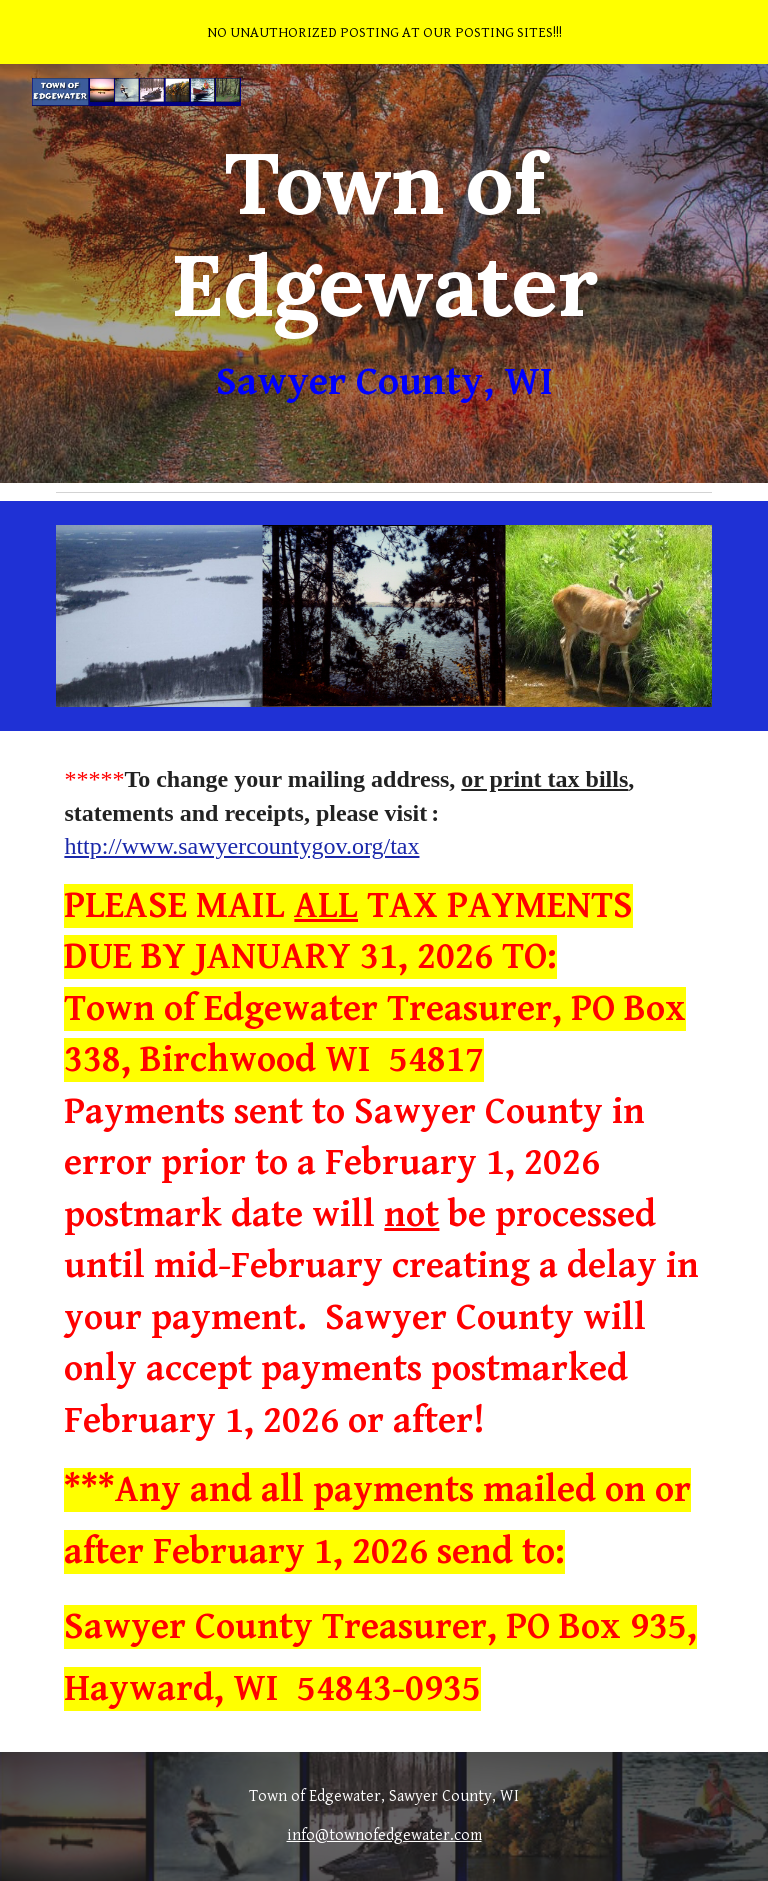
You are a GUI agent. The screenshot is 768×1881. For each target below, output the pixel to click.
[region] (384, 32)
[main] (383, 273)
